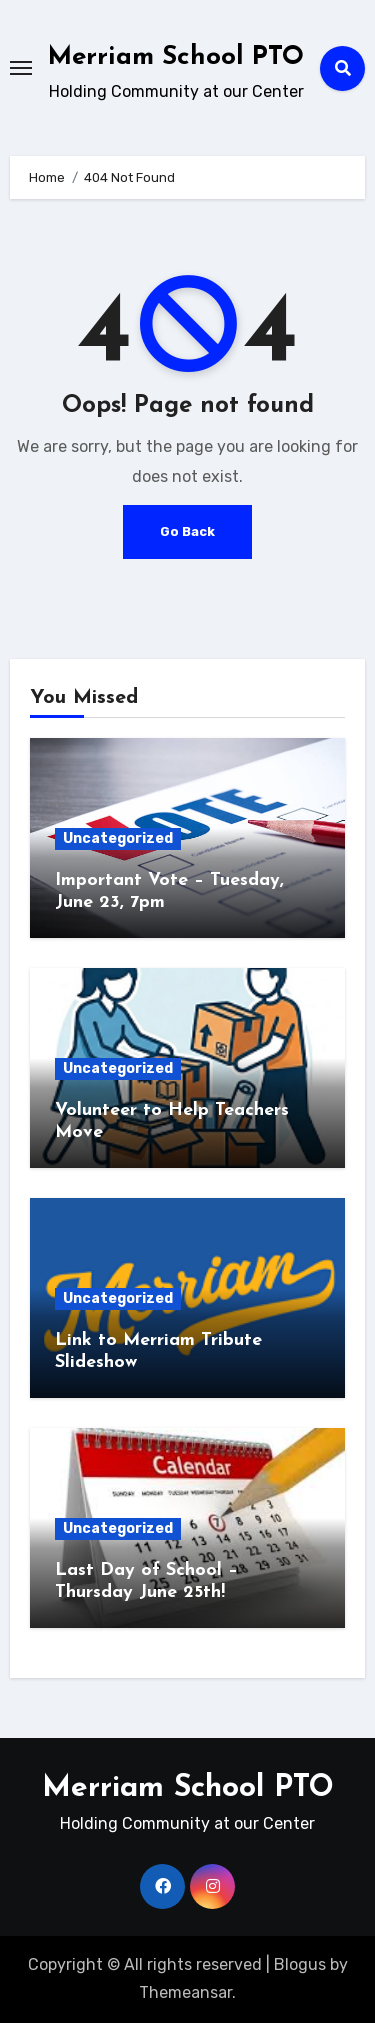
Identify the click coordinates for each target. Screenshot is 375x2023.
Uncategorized (118, 838)
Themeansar (185, 1992)
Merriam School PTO (176, 57)
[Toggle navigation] (21, 68)
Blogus (300, 1964)
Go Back (187, 531)
